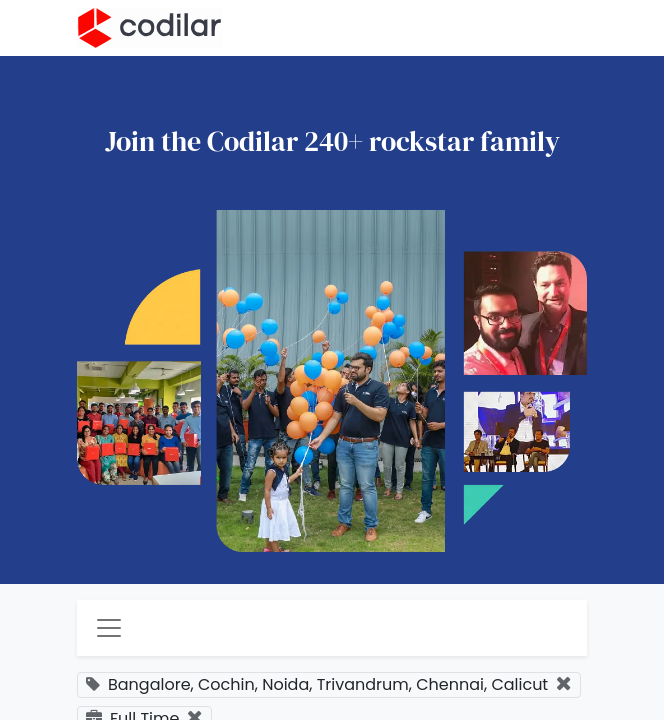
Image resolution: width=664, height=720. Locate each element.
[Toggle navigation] (109, 628)
